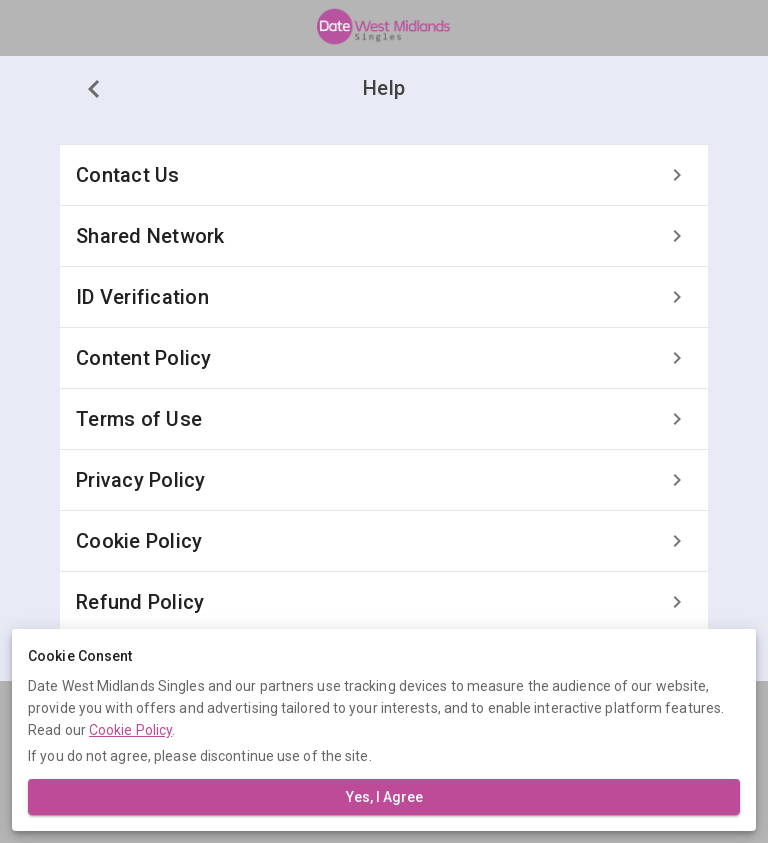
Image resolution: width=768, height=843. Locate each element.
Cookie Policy (130, 730)
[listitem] (384, 175)
